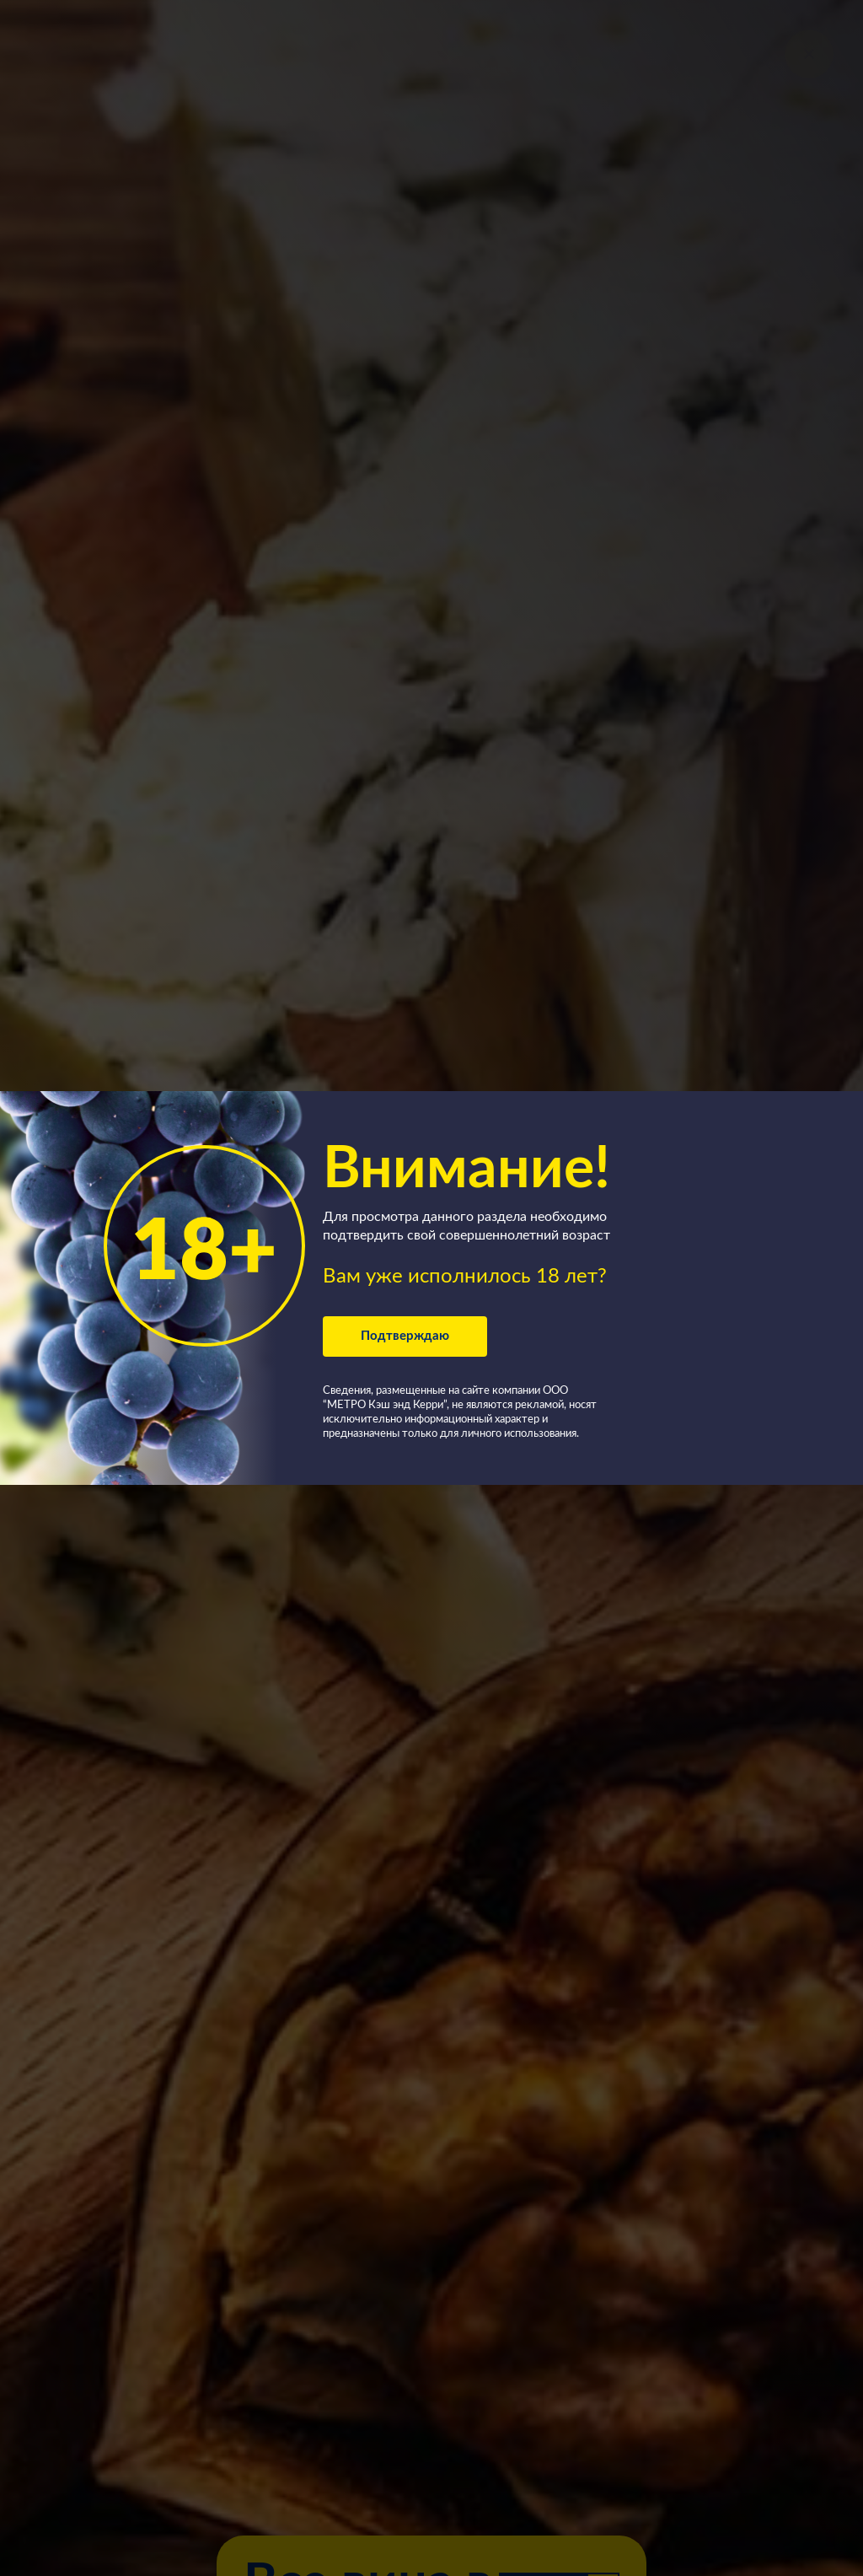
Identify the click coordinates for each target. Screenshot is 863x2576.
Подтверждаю (405, 1336)
